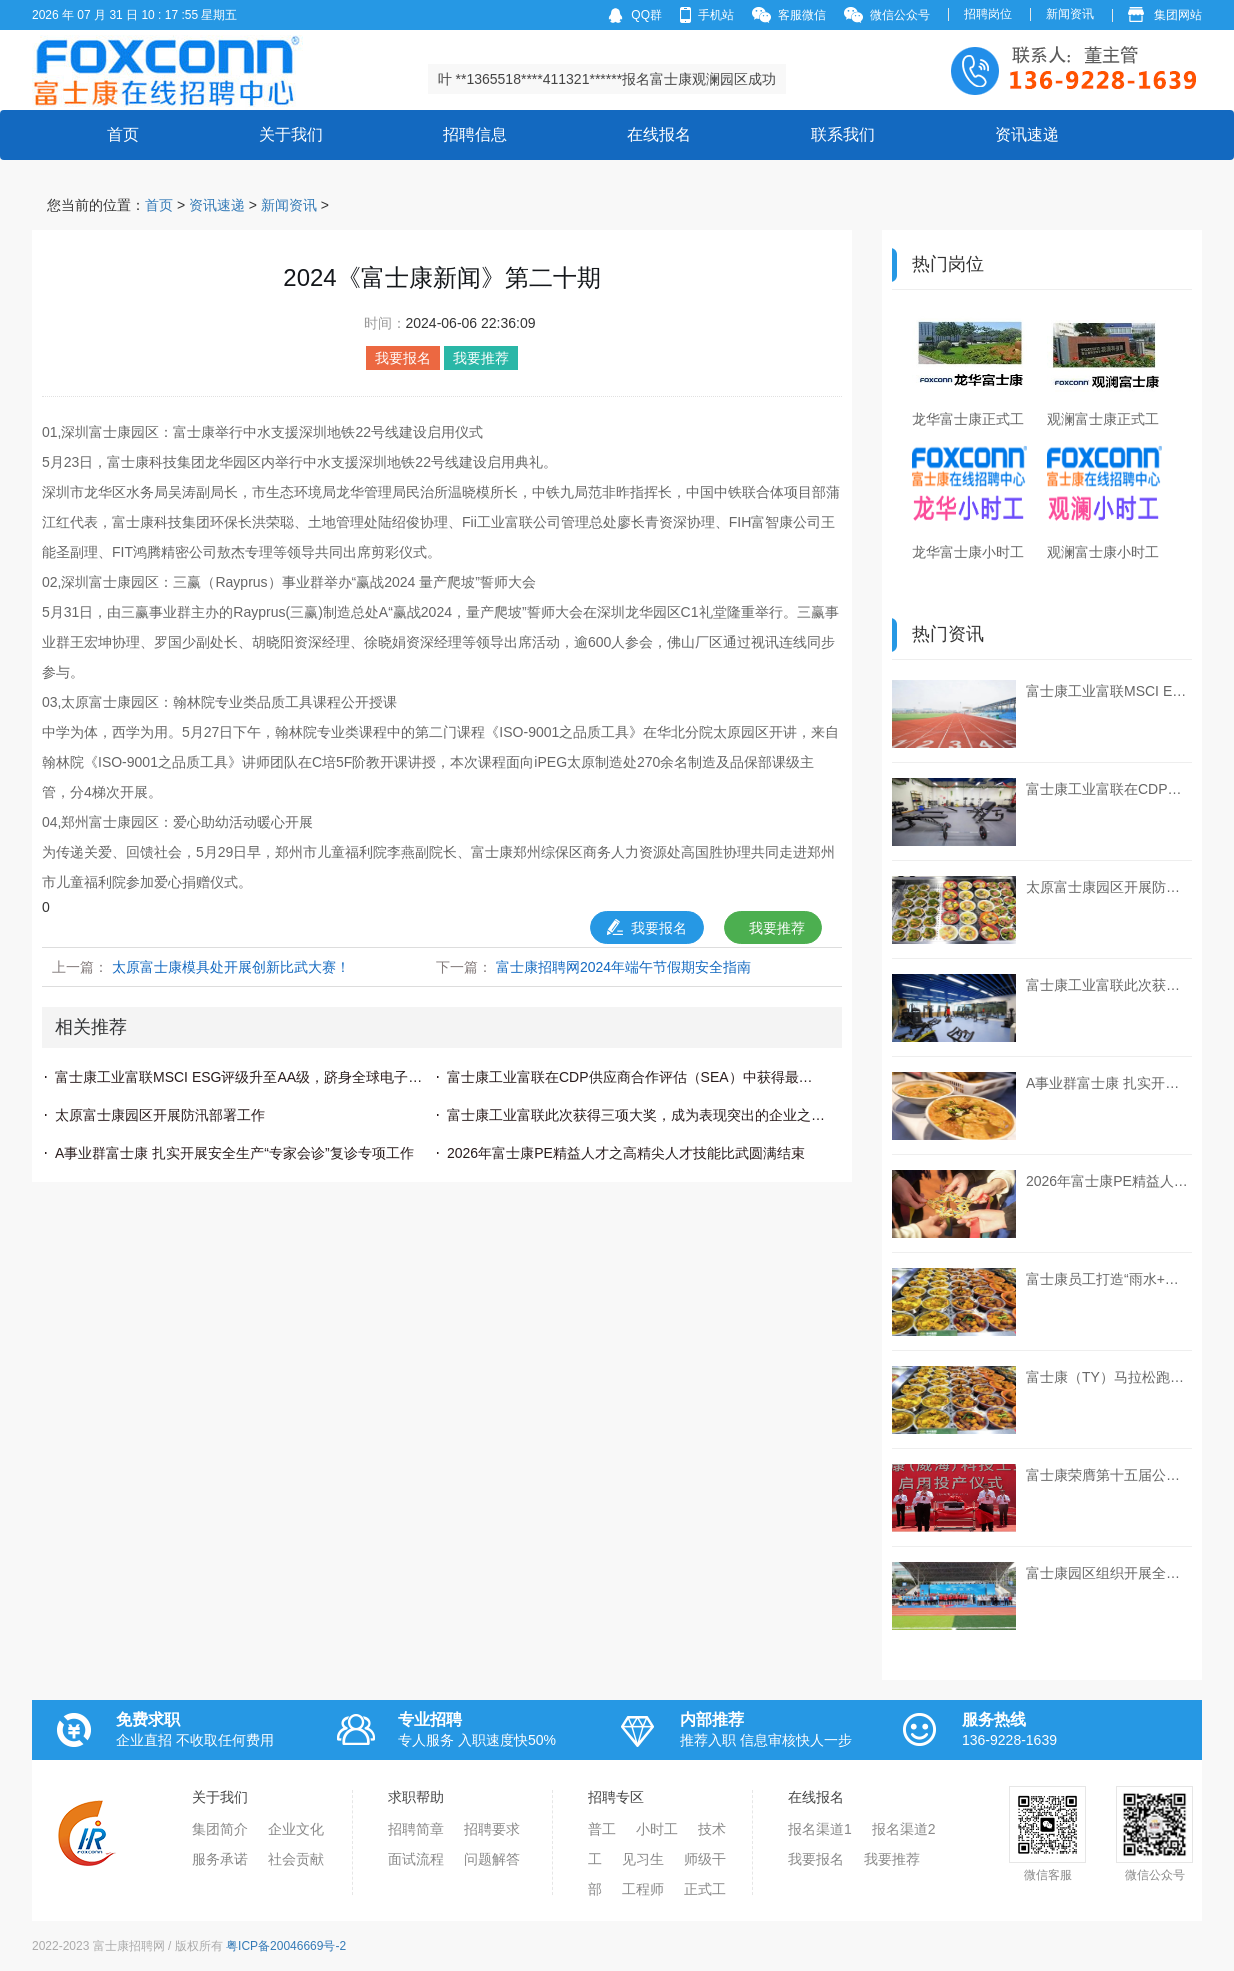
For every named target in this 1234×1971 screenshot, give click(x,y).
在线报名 (659, 134)
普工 (602, 1829)
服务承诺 (220, 1859)
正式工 (705, 1889)
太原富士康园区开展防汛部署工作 (160, 1115)
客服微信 (789, 14)
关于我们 (291, 134)
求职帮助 (416, 1797)
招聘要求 (492, 1829)
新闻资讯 (1070, 14)
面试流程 (416, 1859)
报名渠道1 (820, 1829)
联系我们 (843, 134)
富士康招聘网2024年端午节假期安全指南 (623, 967)
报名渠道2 (904, 1829)
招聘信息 (475, 134)
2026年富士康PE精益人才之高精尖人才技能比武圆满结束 (626, 1153)
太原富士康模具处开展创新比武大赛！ (231, 967)
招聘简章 (416, 1829)
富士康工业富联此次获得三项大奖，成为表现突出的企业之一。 (636, 1115)
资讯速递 (1027, 134)
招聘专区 (616, 1797)
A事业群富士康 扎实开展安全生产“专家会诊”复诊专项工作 (234, 1153)
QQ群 (634, 15)
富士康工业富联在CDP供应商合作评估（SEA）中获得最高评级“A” (636, 1077)
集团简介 (220, 1829)
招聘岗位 (988, 14)
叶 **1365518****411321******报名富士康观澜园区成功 (607, 79)
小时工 (657, 1829)
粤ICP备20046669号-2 (286, 1946)
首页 (123, 126)
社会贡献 (296, 1859)
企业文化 (296, 1829)
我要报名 (647, 927)
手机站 (707, 14)
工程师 (643, 1889)
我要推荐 (777, 928)
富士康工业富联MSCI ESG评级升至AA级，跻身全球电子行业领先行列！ (244, 1077)
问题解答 (492, 1859)
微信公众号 (887, 14)
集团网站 (1165, 14)
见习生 (643, 1859)
